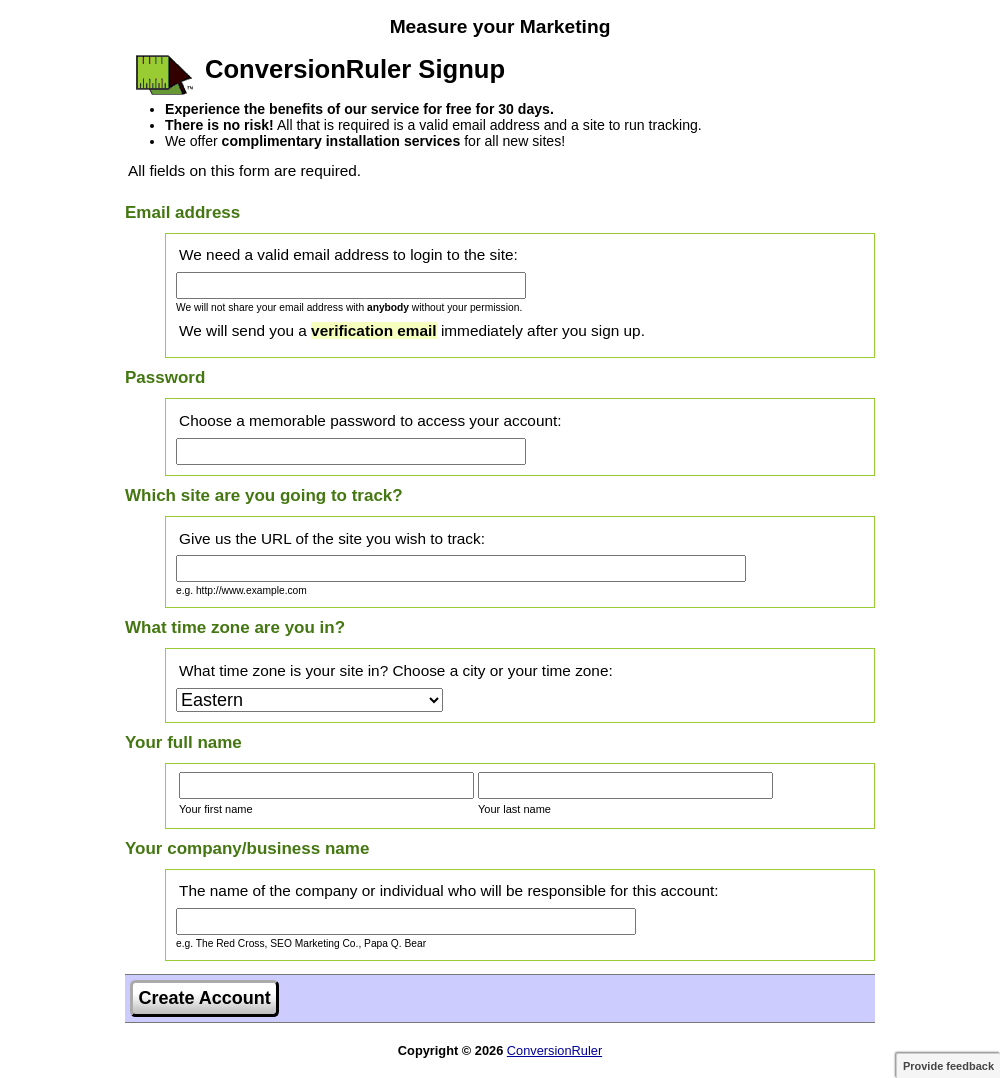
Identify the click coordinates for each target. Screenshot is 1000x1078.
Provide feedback (948, 1066)
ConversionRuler (554, 1050)
